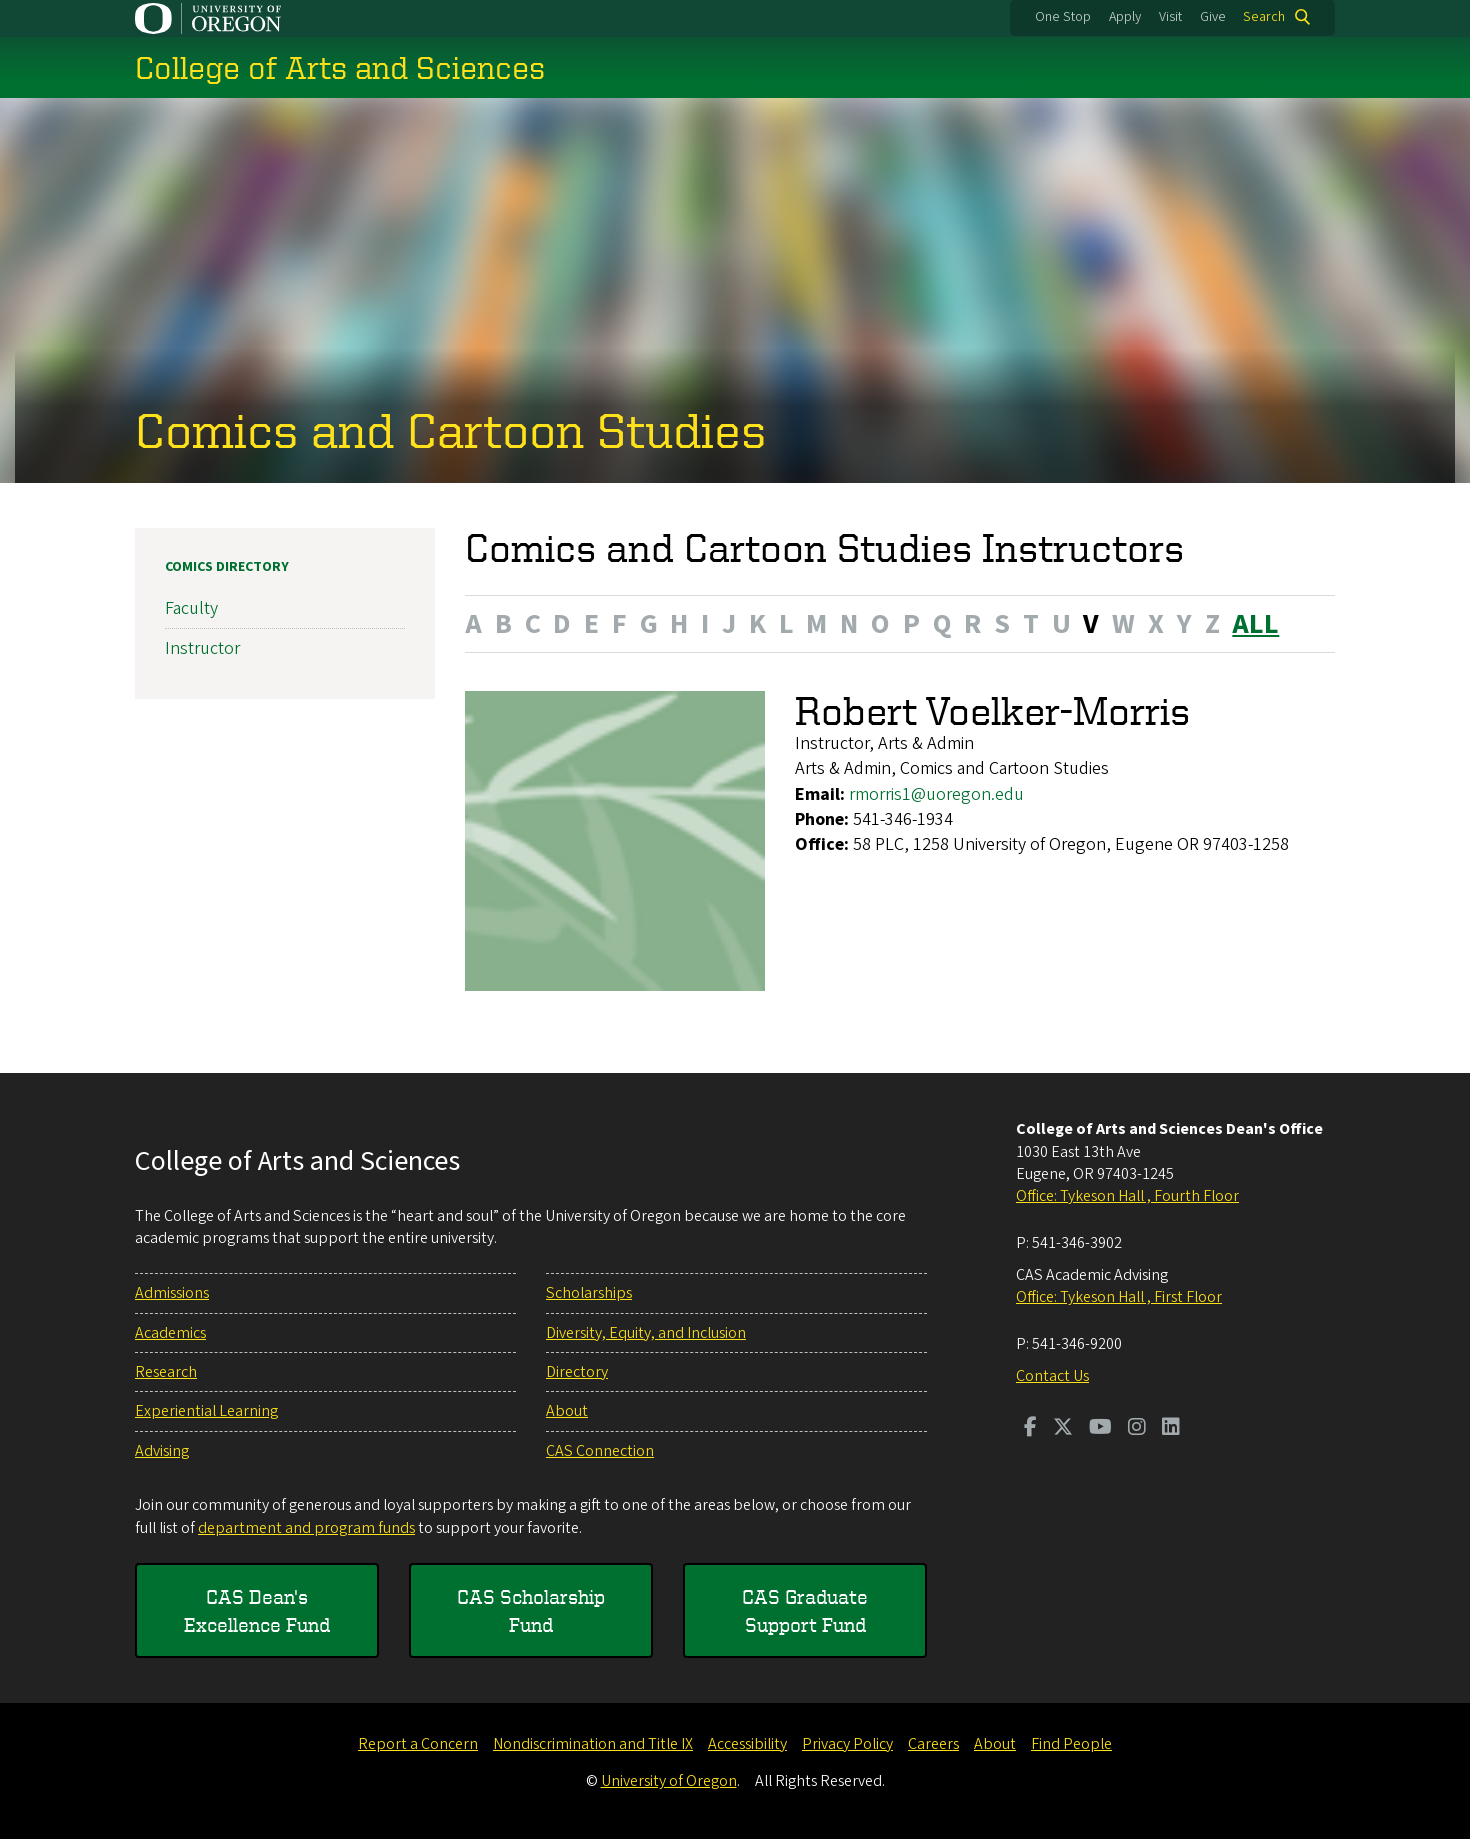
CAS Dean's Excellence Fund (257, 1610)
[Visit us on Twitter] (1063, 1429)
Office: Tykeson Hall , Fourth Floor (1127, 1196)
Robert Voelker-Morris (992, 710)
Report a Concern (418, 1744)
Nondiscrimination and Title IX (593, 1744)
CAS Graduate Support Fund (805, 1610)
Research (166, 1372)
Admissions (172, 1293)
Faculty (191, 608)
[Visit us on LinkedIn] (1171, 1429)
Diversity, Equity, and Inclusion (646, 1333)
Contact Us (1052, 1376)
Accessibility (747, 1744)
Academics (170, 1333)
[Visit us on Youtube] (1100, 1429)
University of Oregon (669, 1781)
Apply (1125, 17)
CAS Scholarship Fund (531, 1610)
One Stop (1063, 17)
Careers (933, 1744)
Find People (1071, 1744)
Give (1213, 17)
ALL (1255, 623)
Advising (162, 1451)
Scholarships (589, 1293)
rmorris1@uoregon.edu (936, 793)
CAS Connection (600, 1451)
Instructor (202, 648)
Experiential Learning (206, 1411)
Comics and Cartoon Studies (450, 429)
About (567, 1411)
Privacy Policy (847, 1744)
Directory (577, 1372)
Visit (1170, 17)
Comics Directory (227, 567)
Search (1264, 17)
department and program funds (306, 1528)
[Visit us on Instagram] (1137, 1429)
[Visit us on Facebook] (1030, 1429)
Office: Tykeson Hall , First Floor (1119, 1297)
